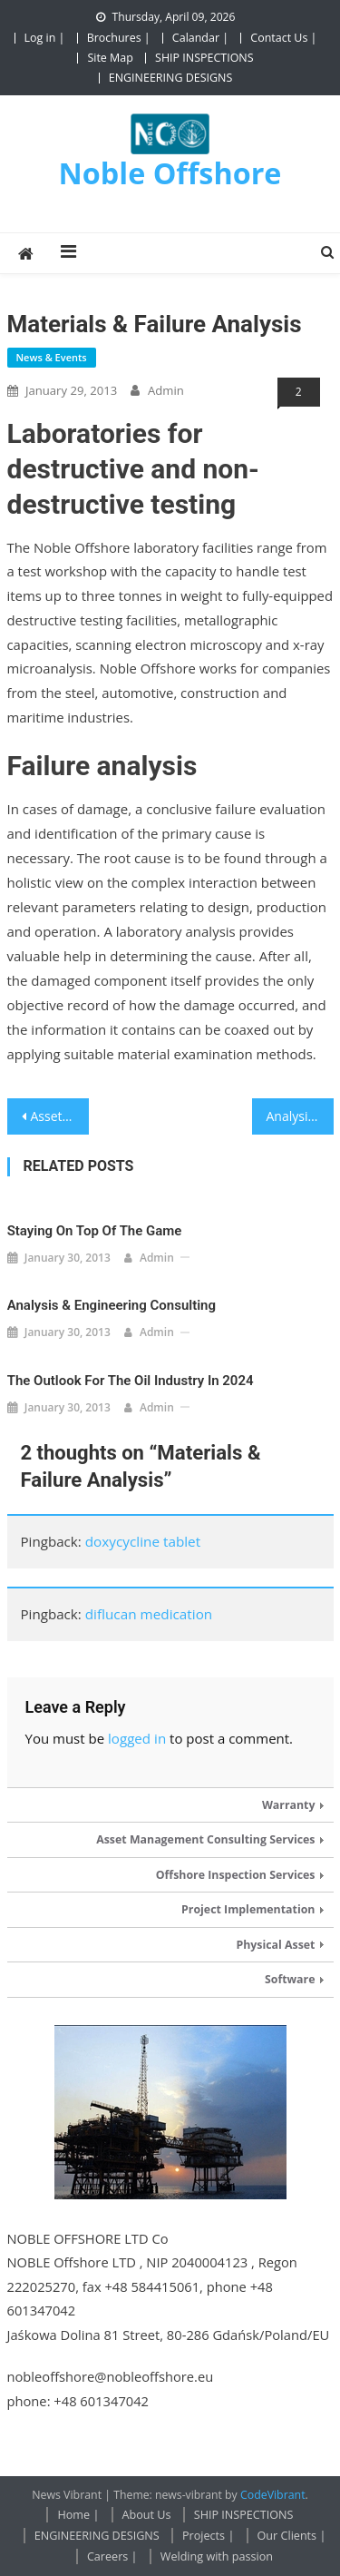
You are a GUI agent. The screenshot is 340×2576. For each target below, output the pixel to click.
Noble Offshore (170, 172)
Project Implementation (248, 1909)
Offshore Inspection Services (236, 1875)
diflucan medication (149, 1614)
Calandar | (200, 37)
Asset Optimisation (60, 1116)
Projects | (208, 2535)
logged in (137, 1738)
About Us (146, 2514)
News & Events (51, 357)
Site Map (109, 57)
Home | (78, 2514)
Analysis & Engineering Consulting (300, 1116)
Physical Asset (275, 1944)
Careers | (112, 2556)
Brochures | (119, 37)
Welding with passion (216, 2556)
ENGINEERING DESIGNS (171, 77)
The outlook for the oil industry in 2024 (130, 1380)
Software (290, 1979)
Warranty (289, 1805)
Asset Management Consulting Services (205, 1839)
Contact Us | (283, 37)
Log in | (44, 37)
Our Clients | (291, 2535)
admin (166, 390)
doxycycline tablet (142, 1541)
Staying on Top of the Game (94, 1231)
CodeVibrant (273, 2494)
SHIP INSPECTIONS (204, 57)
